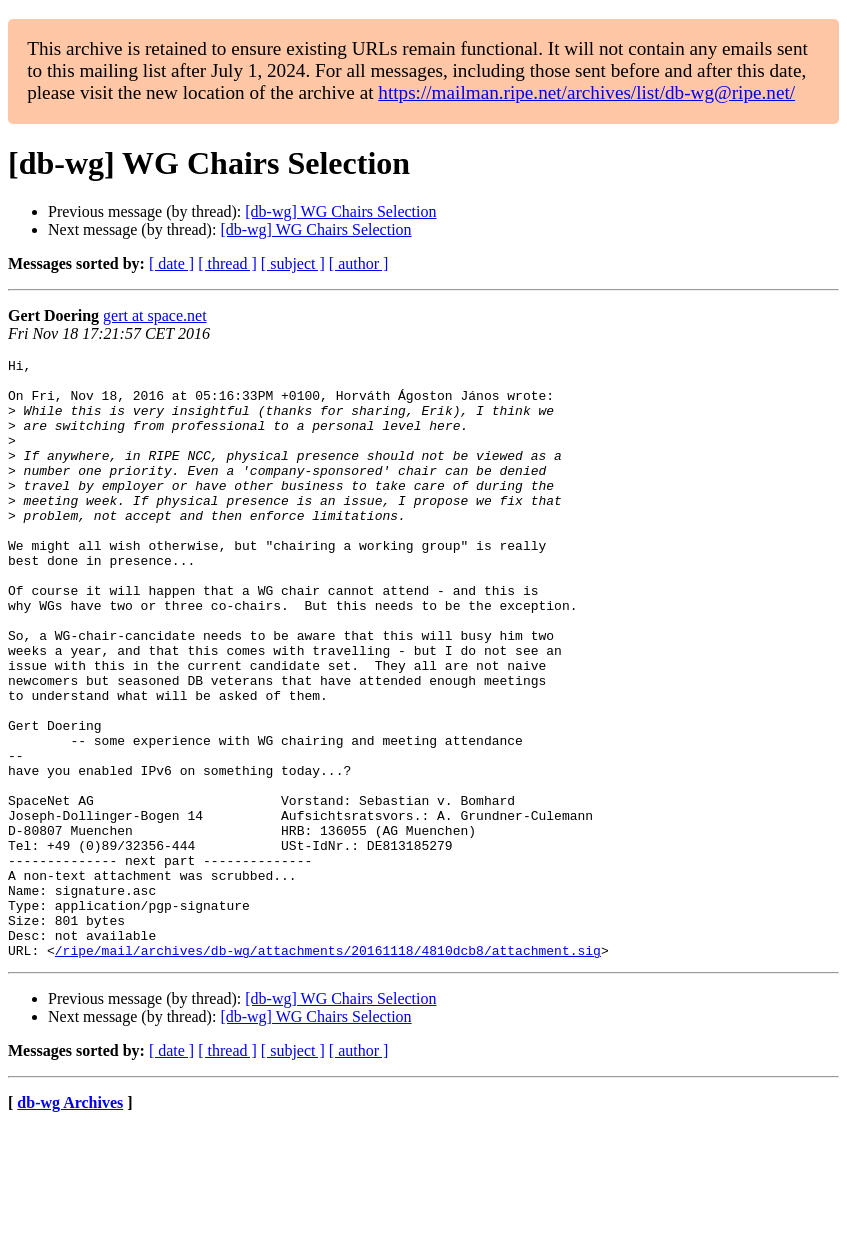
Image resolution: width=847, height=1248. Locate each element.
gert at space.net (155, 315)
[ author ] (359, 263)
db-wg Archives (70, 1222)
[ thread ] (227, 263)
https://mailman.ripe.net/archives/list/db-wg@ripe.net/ (586, 92)
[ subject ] (293, 263)
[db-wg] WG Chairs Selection (340, 211)
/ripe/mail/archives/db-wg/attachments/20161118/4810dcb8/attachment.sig (328, 1070)
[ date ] (171, 263)
